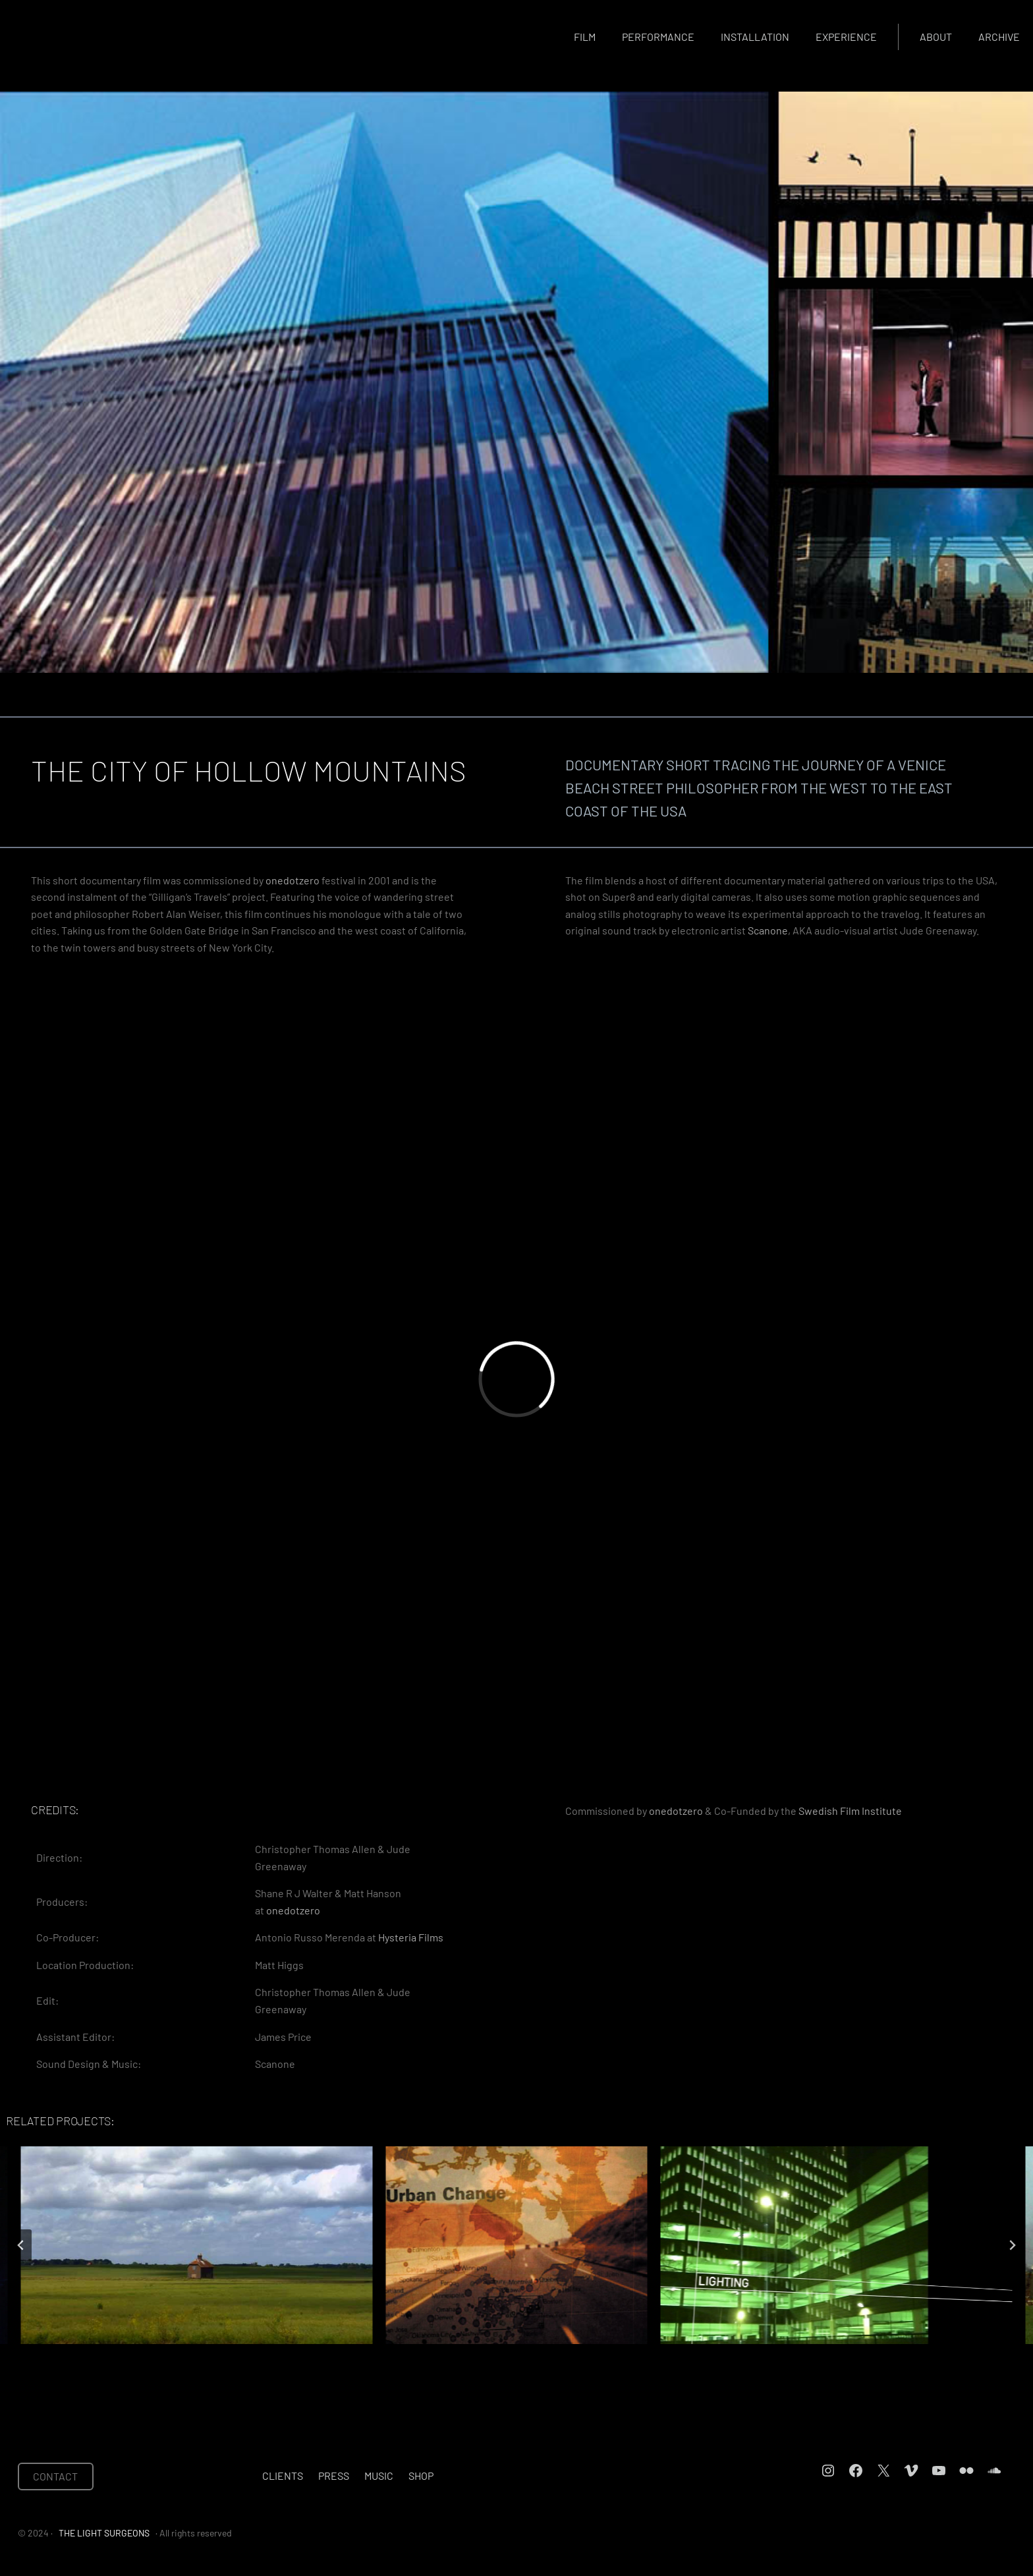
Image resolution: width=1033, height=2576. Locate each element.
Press (333, 2475)
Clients (282, 2475)
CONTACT (55, 2476)
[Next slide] (1011, 2245)
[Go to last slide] (21, 2245)
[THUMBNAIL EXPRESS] (516, 2245)
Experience (846, 36)
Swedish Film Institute (850, 1810)
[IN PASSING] (836, 2245)
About (936, 36)
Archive (999, 36)
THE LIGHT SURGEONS (104, 2532)
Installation (755, 36)
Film (585, 36)
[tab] (469, 2355)
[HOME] (196, 2245)
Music (378, 2475)
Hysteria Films (410, 1937)
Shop (420, 2475)
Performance (658, 36)
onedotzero (292, 880)
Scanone (768, 930)
